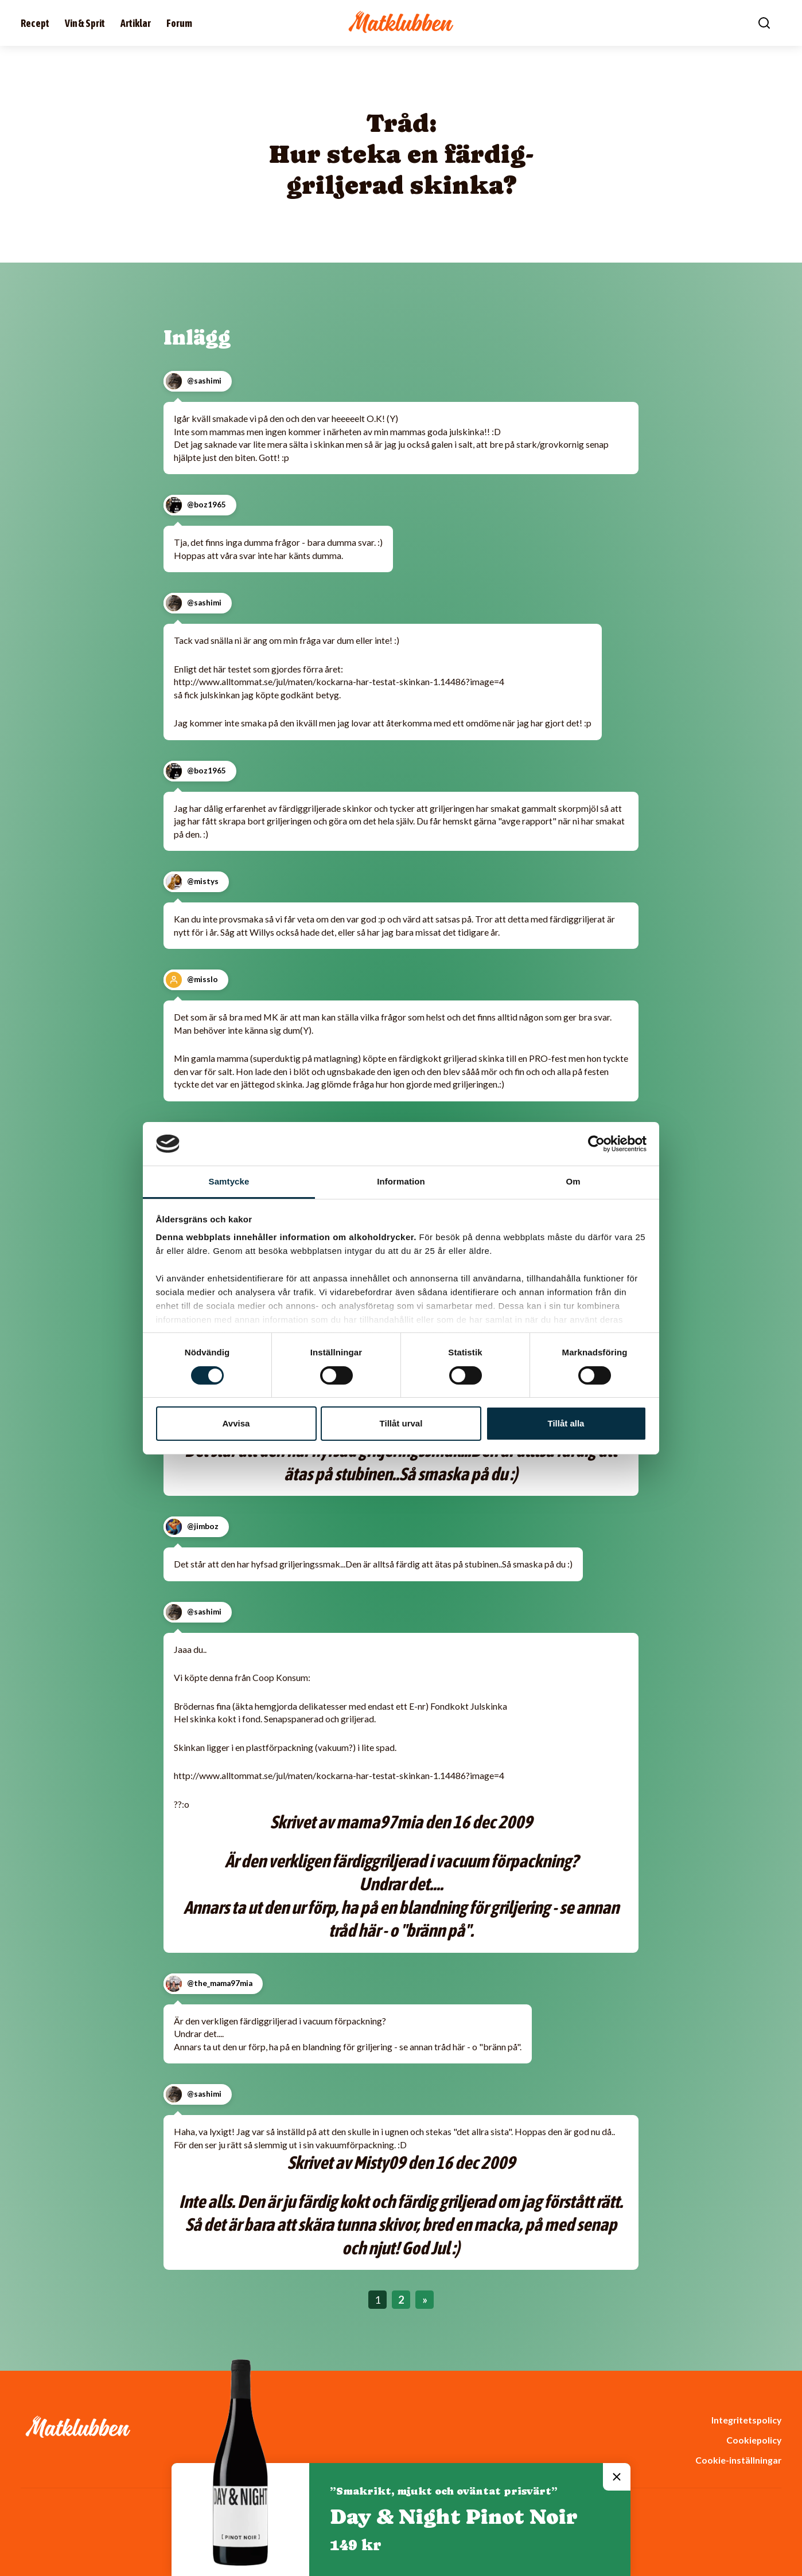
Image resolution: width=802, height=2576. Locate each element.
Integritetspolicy (746, 2419)
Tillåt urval (401, 1423)
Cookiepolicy (753, 2439)
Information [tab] (401, 1181)
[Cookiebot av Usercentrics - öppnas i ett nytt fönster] (596, 1143)
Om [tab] (573, 1181)
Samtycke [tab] (229, 1181)
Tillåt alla (566, 1423)
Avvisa (236, 1423)
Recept (35, 23)
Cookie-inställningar (738, 2459)
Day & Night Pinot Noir (454, 2516)
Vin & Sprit (85, 23)
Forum (179, 23)
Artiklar (135, 23)
